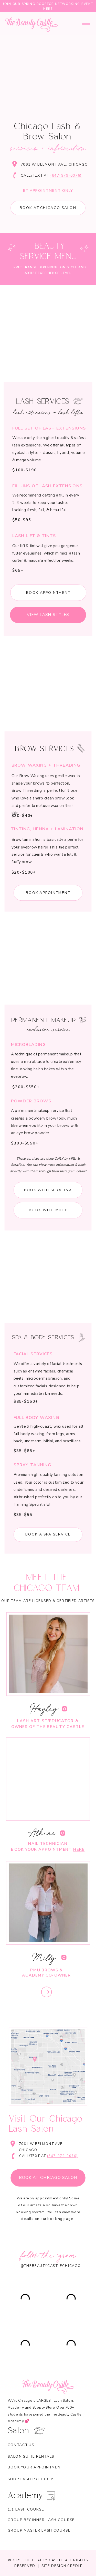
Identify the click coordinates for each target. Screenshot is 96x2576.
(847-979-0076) (66, 175)
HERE (79, 1849)
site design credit (61, 2565)
